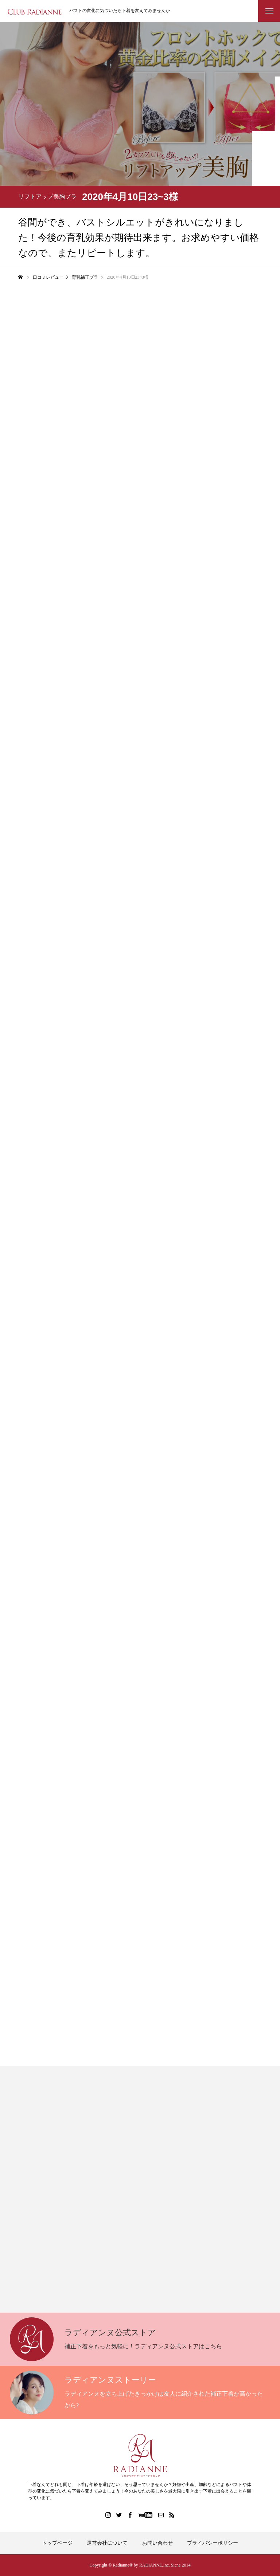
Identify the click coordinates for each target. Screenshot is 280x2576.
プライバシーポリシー (212, 2543)
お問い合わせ (157, 2543)
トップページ (57, 2543)
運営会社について (107, 2543)
